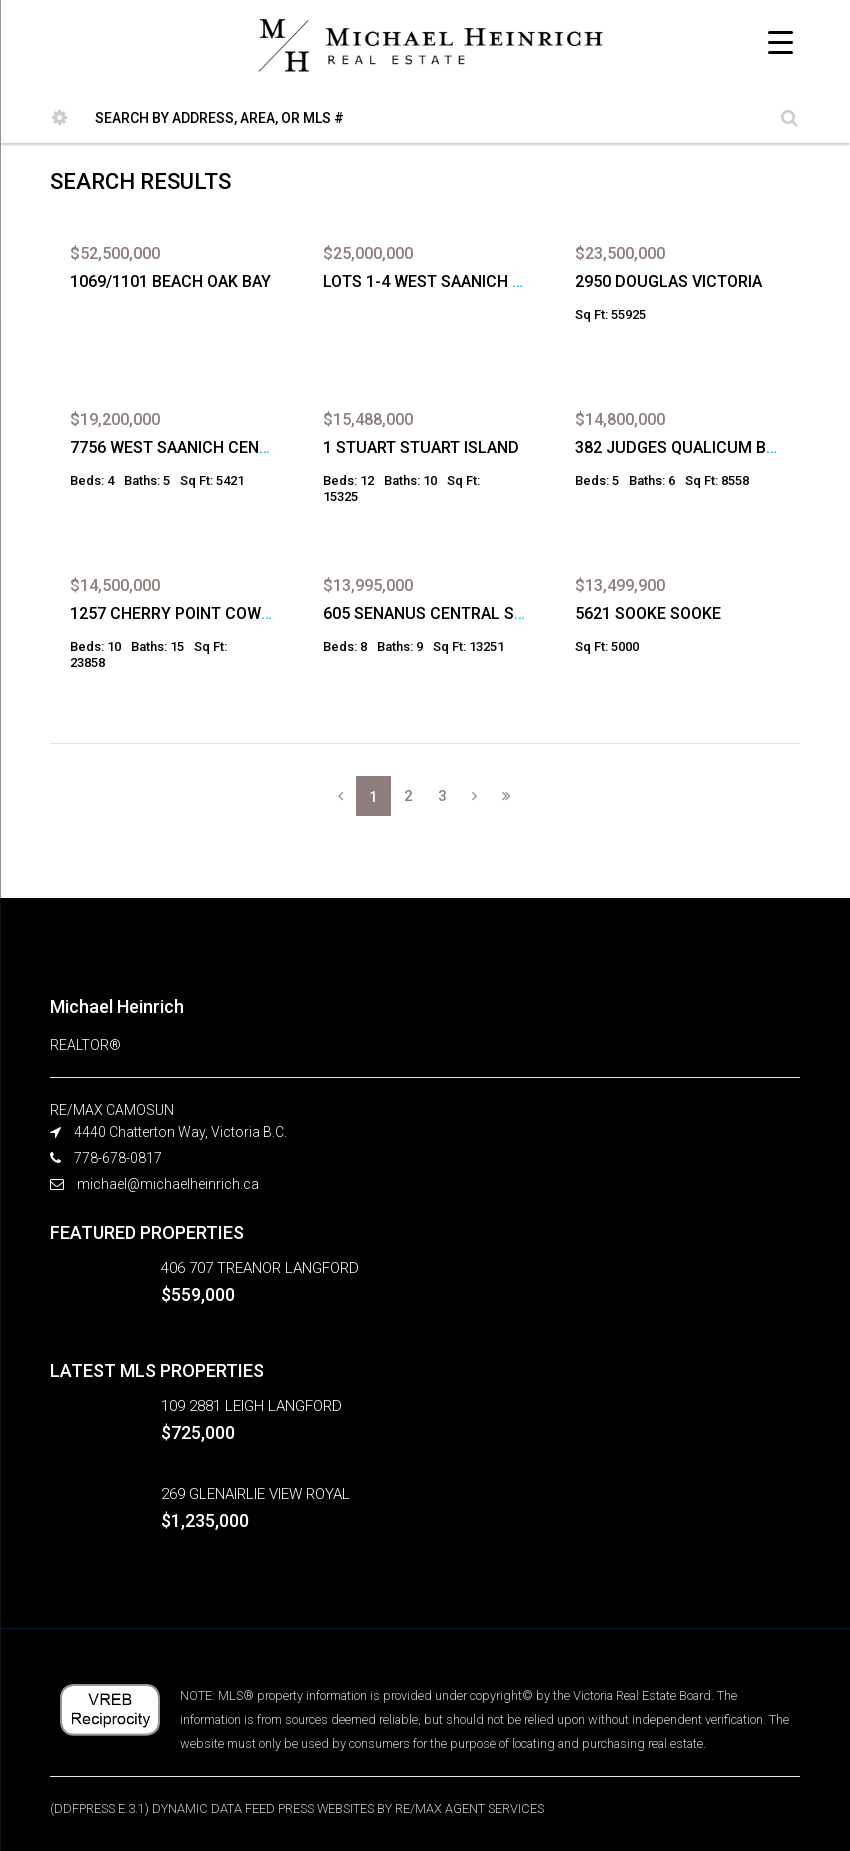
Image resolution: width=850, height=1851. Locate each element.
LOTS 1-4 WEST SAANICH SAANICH (451, 281)
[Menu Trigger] (780, 42)
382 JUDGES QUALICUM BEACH (691, 447)
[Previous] (340, 796)
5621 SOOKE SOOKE (648, 613)
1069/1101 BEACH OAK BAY (170, 281)
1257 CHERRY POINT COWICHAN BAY (205, 613)
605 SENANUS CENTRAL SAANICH (447, 613)
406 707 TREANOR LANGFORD (260, 1268)
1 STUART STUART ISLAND (421, 447)
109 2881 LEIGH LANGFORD (251, 1406)
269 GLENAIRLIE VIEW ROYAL (255, 1494)
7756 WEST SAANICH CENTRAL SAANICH (219, 447)
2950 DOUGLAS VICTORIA (668, 281)
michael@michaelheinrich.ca (168, 1184)
